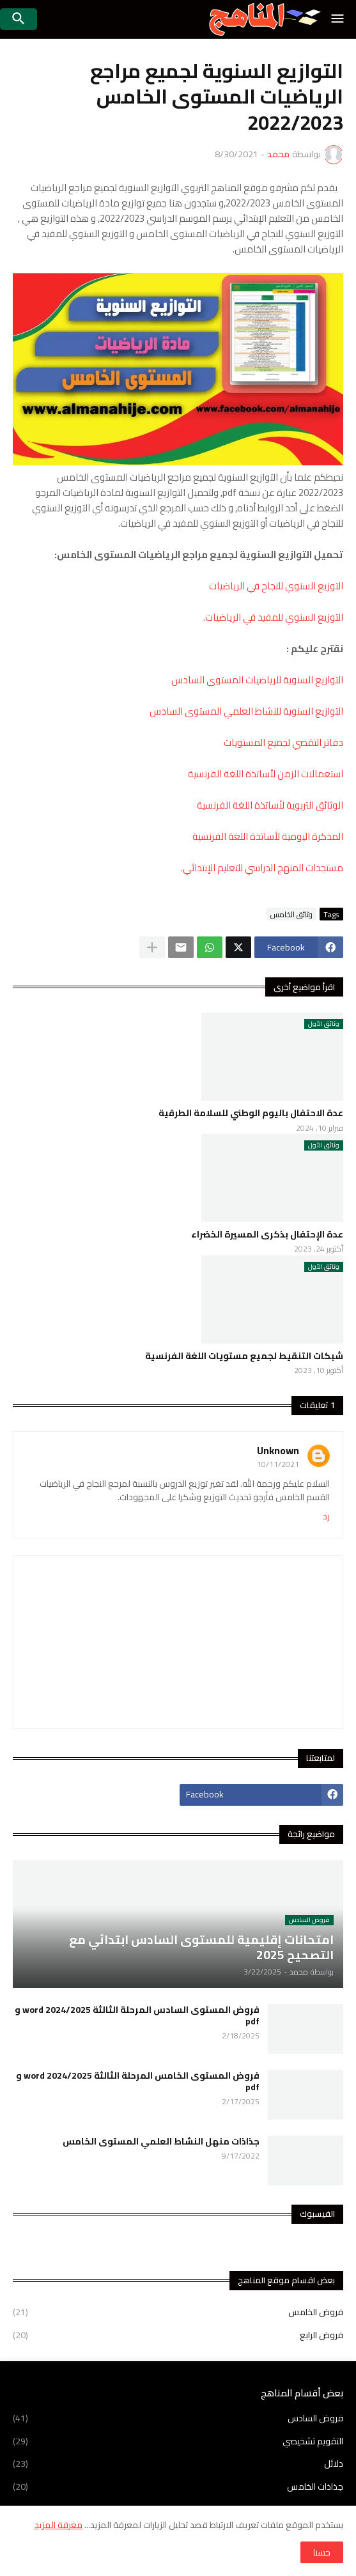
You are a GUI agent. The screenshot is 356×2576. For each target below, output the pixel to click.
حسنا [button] (321, 2552)
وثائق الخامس (291, 914)
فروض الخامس (178, 2313)
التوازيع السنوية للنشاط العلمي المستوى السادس (246, 711)
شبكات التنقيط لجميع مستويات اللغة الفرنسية (244, 1356)
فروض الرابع (178, 2334)
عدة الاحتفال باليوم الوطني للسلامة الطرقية (251, 1113)
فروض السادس (178, 2419)
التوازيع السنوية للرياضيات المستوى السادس (257, 680)
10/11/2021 (278, 1464)
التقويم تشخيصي (178, 2441)
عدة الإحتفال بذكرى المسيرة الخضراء (267, 1234)
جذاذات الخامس (178, 2486)
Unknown (278, 1450)
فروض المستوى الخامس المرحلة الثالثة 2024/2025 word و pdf (137, 2081)
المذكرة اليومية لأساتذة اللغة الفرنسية (267, 836)
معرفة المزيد (58, 2525)
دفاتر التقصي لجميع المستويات (283, 742)
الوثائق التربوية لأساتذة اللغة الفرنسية (270, 805)
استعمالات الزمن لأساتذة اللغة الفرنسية (265, 773)
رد (326, 1516)
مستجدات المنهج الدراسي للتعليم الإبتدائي (263, 867)
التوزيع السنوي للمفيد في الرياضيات (274, 617)
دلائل (178, 2463)
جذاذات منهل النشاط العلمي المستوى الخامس (161, 2141)
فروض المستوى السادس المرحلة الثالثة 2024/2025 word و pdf (137, 2015)
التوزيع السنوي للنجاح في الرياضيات (276, 586)
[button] (338, 19)
